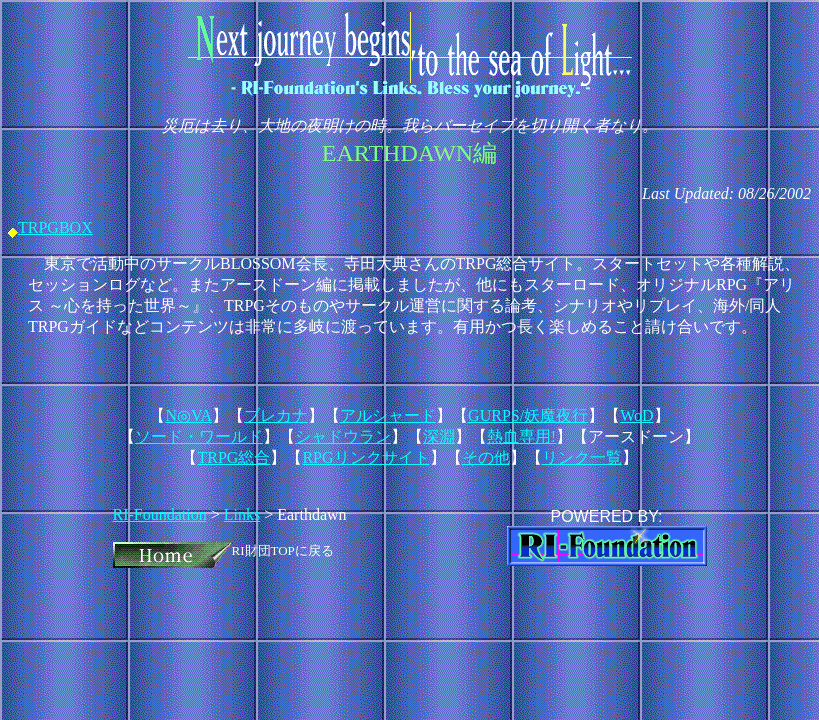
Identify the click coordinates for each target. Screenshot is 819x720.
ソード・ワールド (199, 436)
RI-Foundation (160, 514)
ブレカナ (276, 415)
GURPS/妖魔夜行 (528, 415)
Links (242, 514)
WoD (636, 415)
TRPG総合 (233, 457)
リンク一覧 (582, 457)
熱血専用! (521, 436)
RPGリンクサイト (365, 457)
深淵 (439, 436)
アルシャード (388, 415)
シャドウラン (343, 436)
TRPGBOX (55, 227)
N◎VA (188, 415)
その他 (486, 457)
